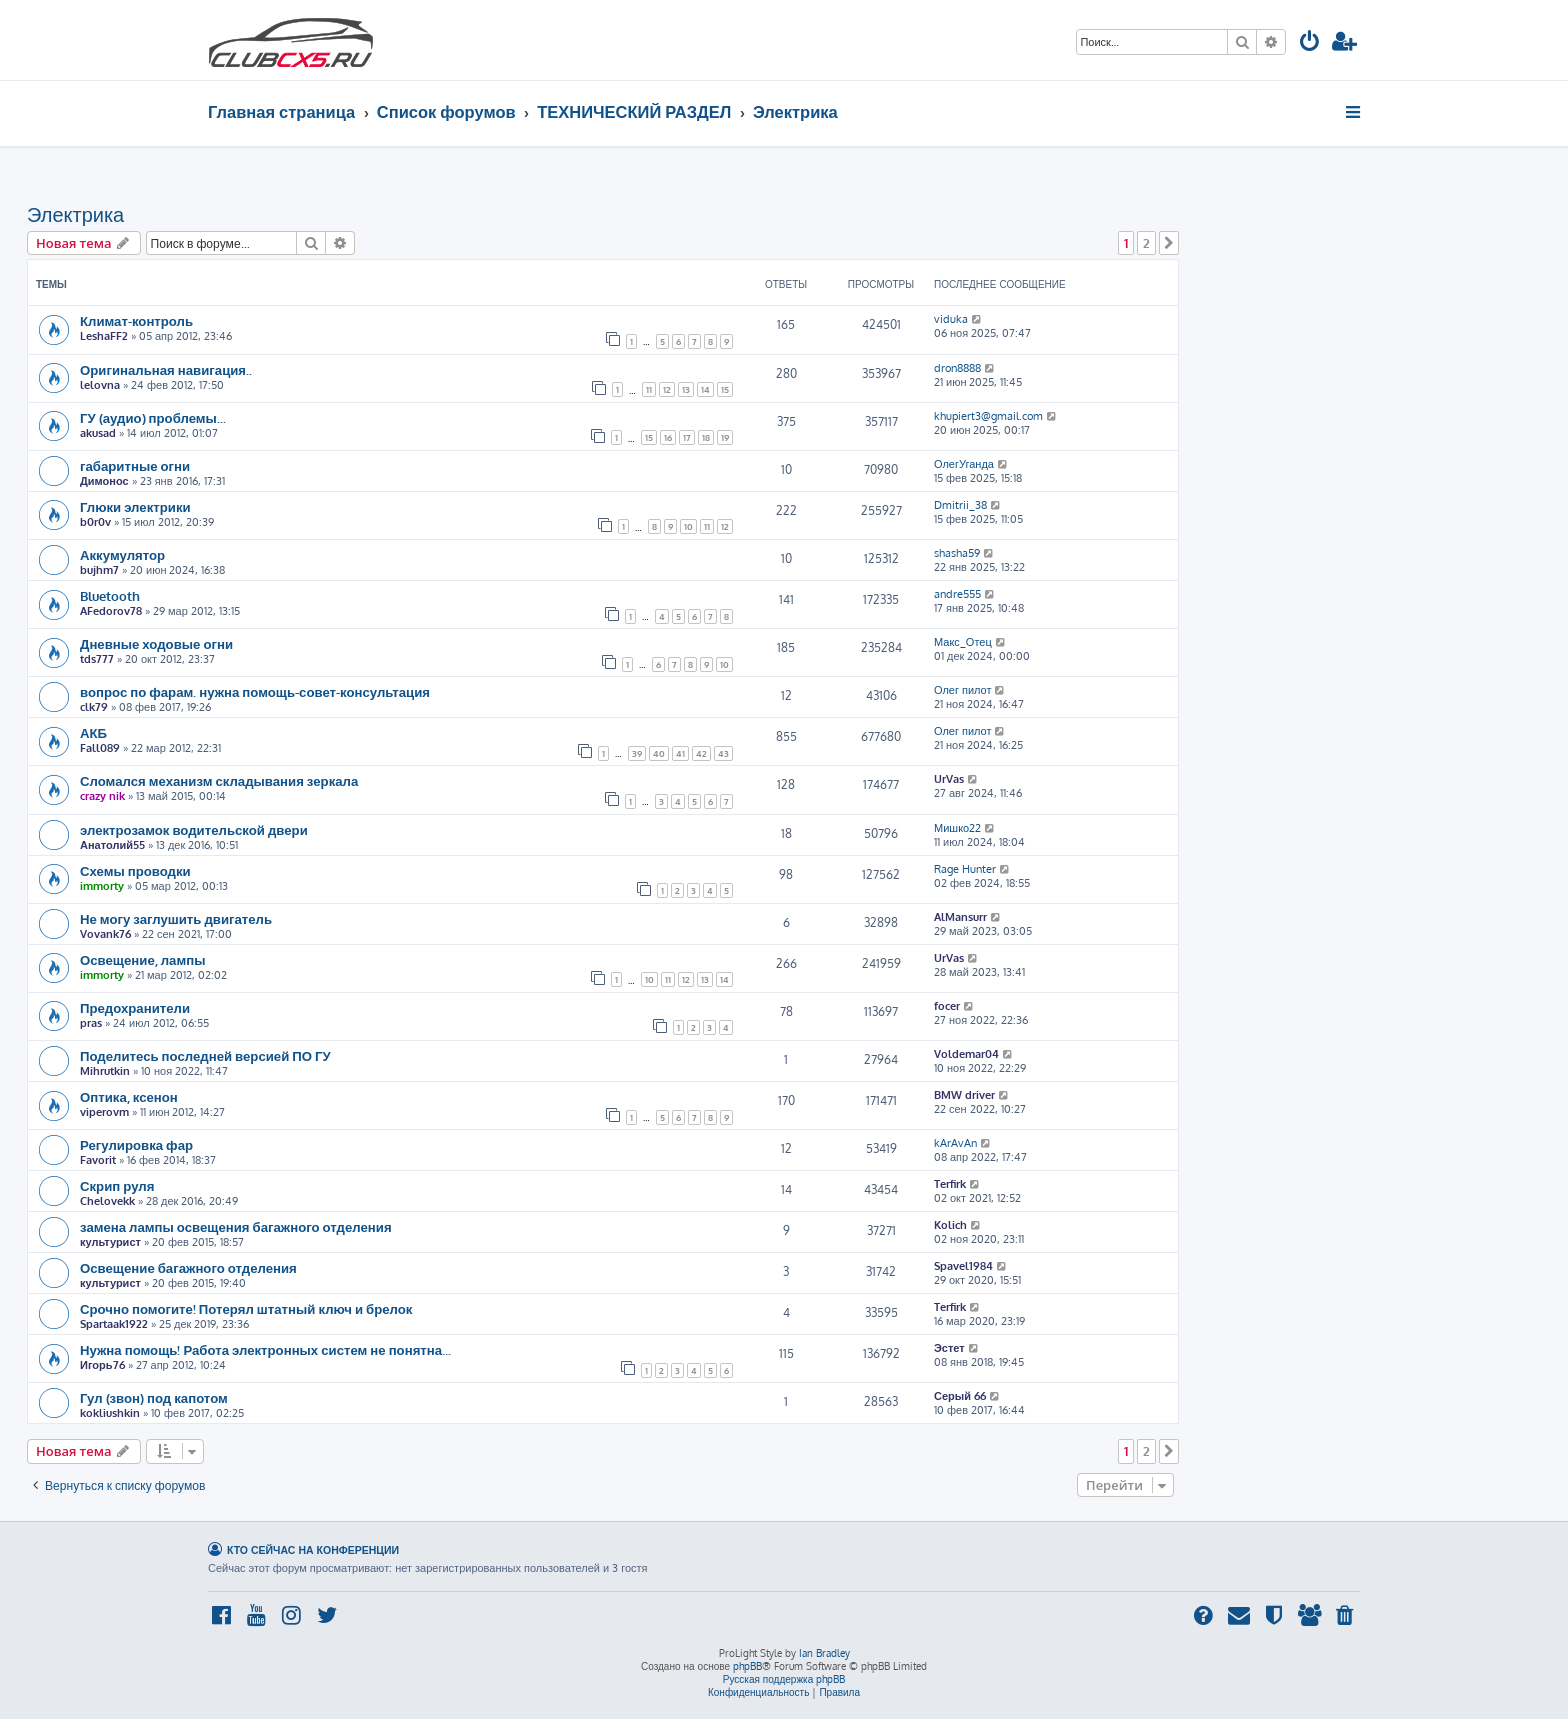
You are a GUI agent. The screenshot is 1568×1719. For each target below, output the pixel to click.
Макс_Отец (963, 642)
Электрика (75, 214)
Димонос (104, 481)
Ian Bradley (824, 1653)
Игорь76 (102, 1365)
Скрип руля (117, 1185)
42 (701, 753)
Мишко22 (957, 828)
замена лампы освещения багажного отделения (236, 1226)
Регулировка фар (136, 1144)
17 (687, 437)
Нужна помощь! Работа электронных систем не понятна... (265, 1349)
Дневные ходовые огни (156, 643)
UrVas (949, 779)
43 (723, 753)
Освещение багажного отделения (188, 1267)
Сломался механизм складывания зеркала (219, 780)
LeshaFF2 (104, 336)
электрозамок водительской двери (194, 829)
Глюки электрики (135, 506)
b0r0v (95, 522)
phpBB (747, 1666)
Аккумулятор (122, 554)
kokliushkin (110, 1413)
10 (688, 526)
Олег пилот (963, 690)
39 (637, 753)
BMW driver (964, 1095)
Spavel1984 (963, 1266)
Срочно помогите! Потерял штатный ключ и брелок (246, 1308)
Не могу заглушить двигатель (176, 918)
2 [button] (1146, 243)
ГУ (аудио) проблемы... (153, 417)
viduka (951, 319)
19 (725, 437)
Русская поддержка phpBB (784, 1679)
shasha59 (957, 553)
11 (649, 389)
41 (680, 753)
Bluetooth (110, 595)
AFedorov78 (111, 611)
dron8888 (957, 368)
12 (667, 389)
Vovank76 (105, 934)
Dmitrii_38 (960, 505)
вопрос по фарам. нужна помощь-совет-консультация (255, 691)
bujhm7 (99, 570)
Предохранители (135, 1007)
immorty (102, 886)
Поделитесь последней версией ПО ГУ (205, 1055)
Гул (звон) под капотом (154, 1397)
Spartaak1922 (114, 1324)
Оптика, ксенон (129, 1096)
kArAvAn (955, 1143)
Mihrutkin (105, 1071)
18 (706, 437)
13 (686, 389)
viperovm (104, 1112)
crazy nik (102, 796)
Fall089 (100, 748)
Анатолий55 (112, 845)
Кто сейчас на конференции (313, 1549)
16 (668, 437)
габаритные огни (135, 465)
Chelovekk (107, 1201)
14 (705, 389)
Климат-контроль (136, 320)
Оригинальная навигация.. (166, 369)
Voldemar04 (966, 1054)
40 (659, 753)
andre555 (957, 594)
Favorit (98, 1160)
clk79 (94, 707)
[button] (1169, 243)
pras (91, 1023)
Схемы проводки (135, 870)
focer (947, 1006)
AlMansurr (960, 917)
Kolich (950, 1225)
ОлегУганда (964, 464)
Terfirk (950, 1184)
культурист (110, 1242)
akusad (98, 433)
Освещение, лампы (142, 959)
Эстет (949, 1348)
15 (725, 389)
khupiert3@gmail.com (988, 416)
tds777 (97, 659)
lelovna (100, 385)
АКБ (93, 732)
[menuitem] (1310, 43)
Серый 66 (960, 1396)
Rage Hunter (965, 869)
